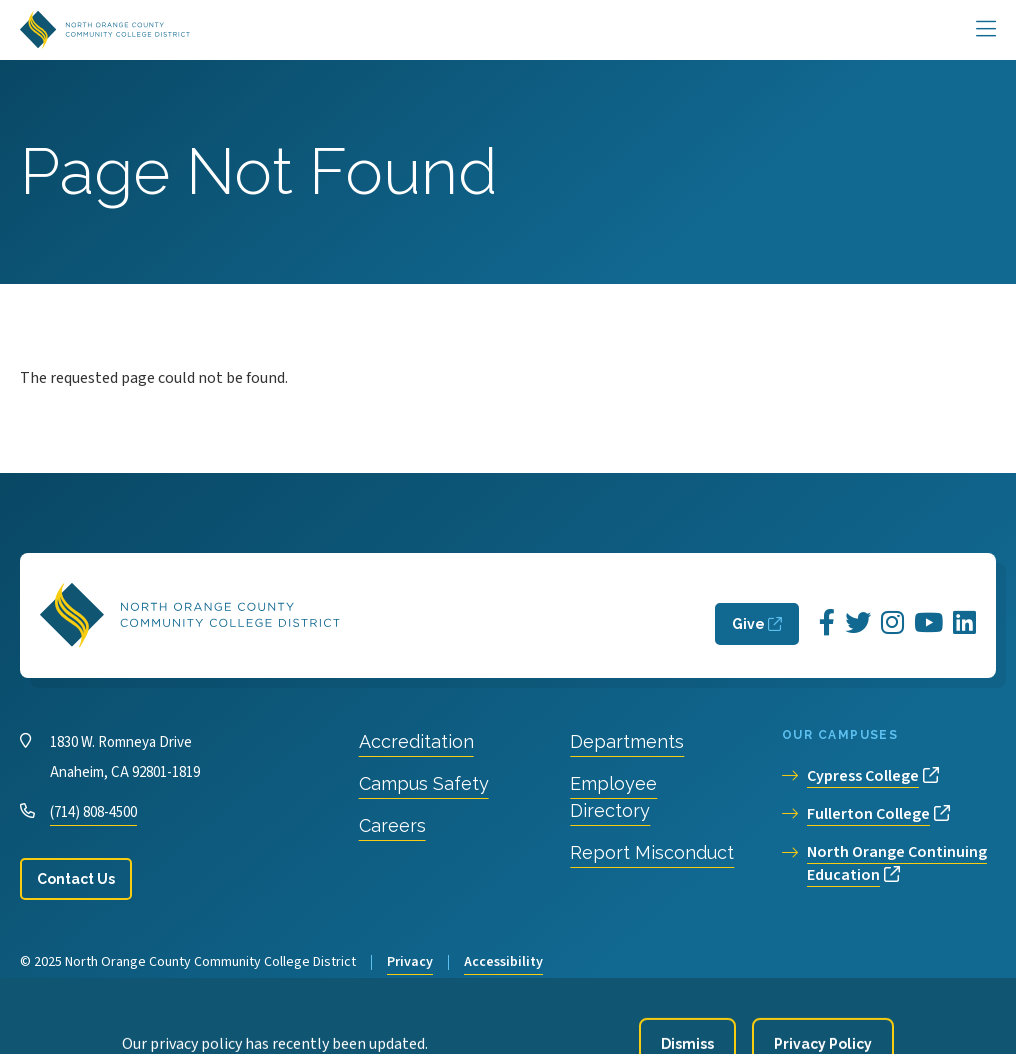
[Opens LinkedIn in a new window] (964, 623)
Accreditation (416, 741)
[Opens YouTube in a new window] (928, 623)
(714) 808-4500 (93, 812)
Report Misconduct (652, 852)
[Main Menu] (986, 30)
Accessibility (503, 962)
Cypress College (863, 776)
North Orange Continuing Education (897, 863)
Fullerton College (868, 814)
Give (748, 624)
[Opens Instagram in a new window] (892, 623)
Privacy (410, 962)
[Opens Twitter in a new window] (858, 623)
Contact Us (76, 879)
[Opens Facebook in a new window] (827, 623)
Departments (627, 741)
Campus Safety (424, 783)
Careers (392, 825)
